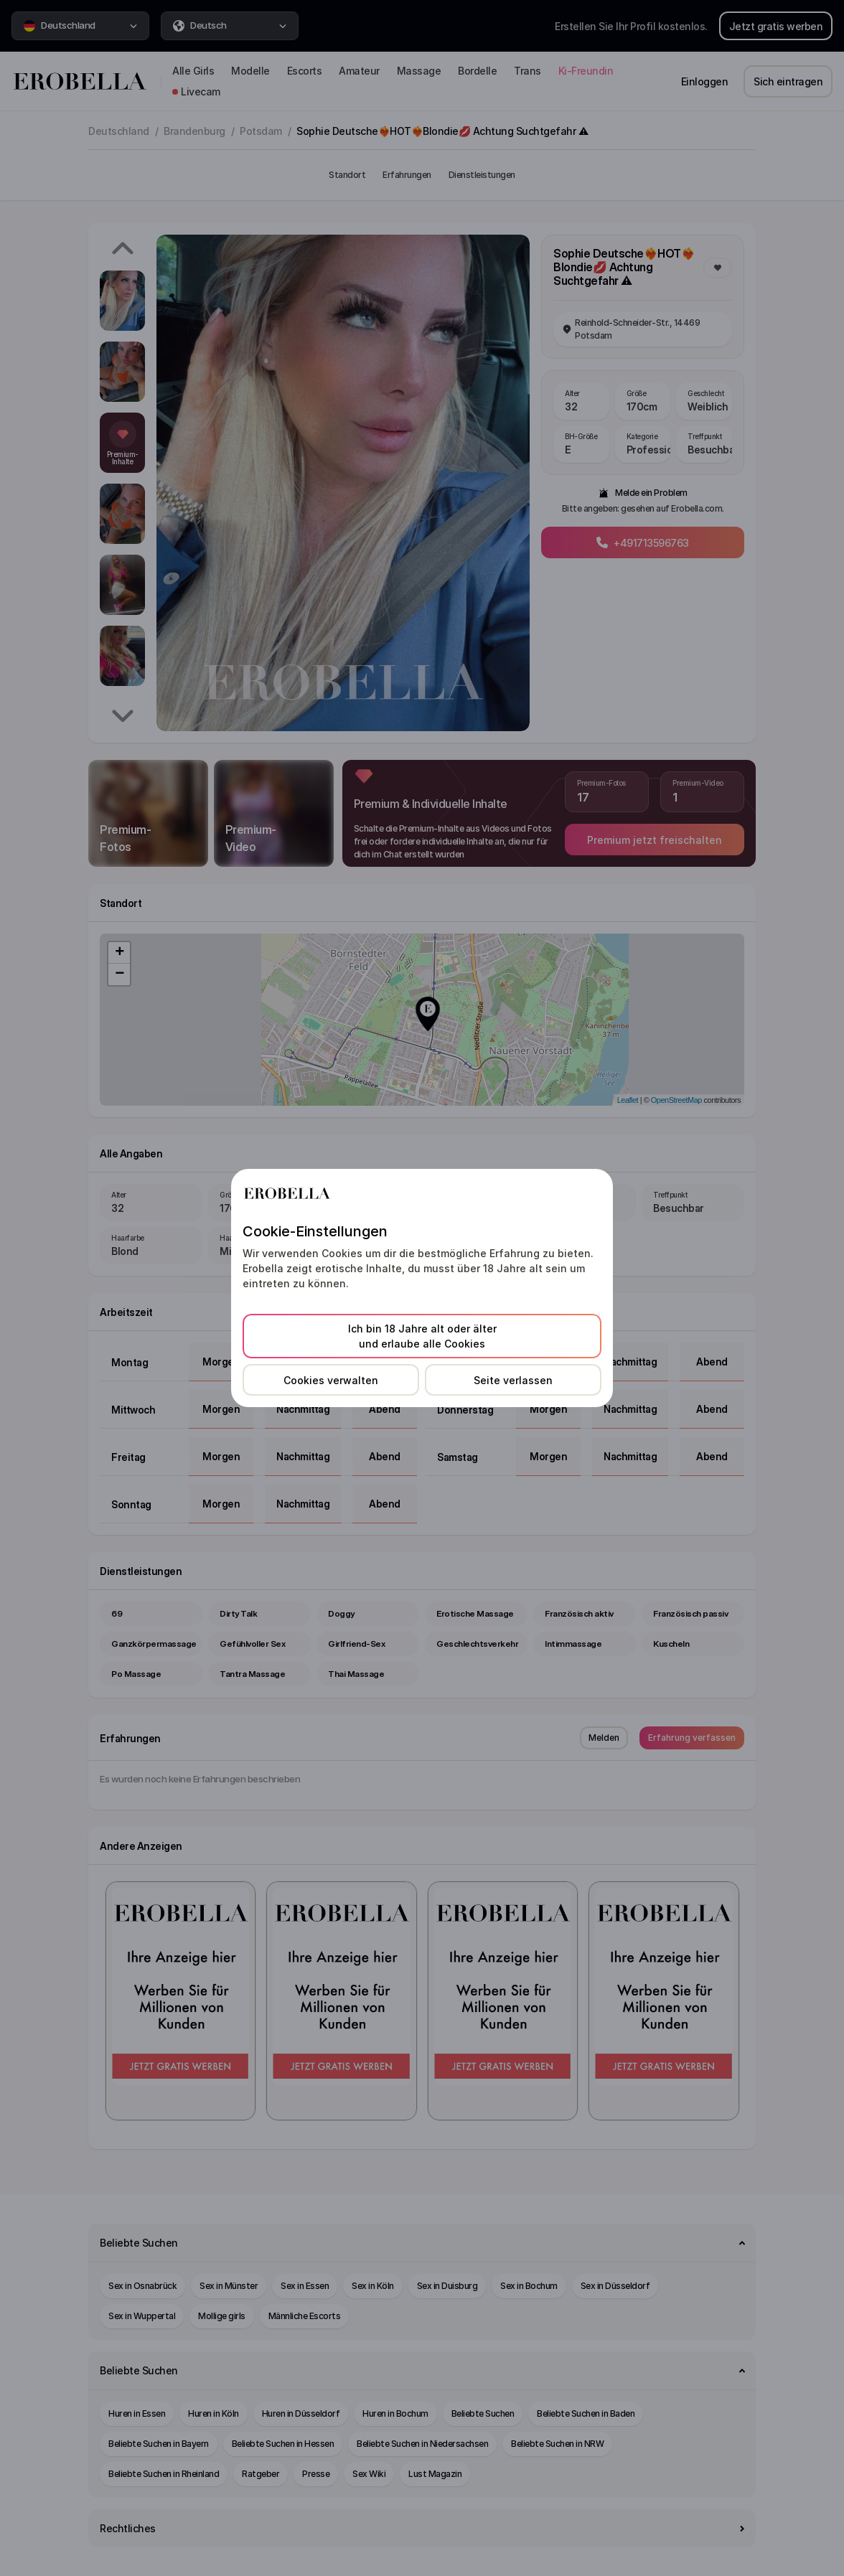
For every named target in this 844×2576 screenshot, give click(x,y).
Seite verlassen (513, 1380)
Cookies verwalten (330, 1380)
